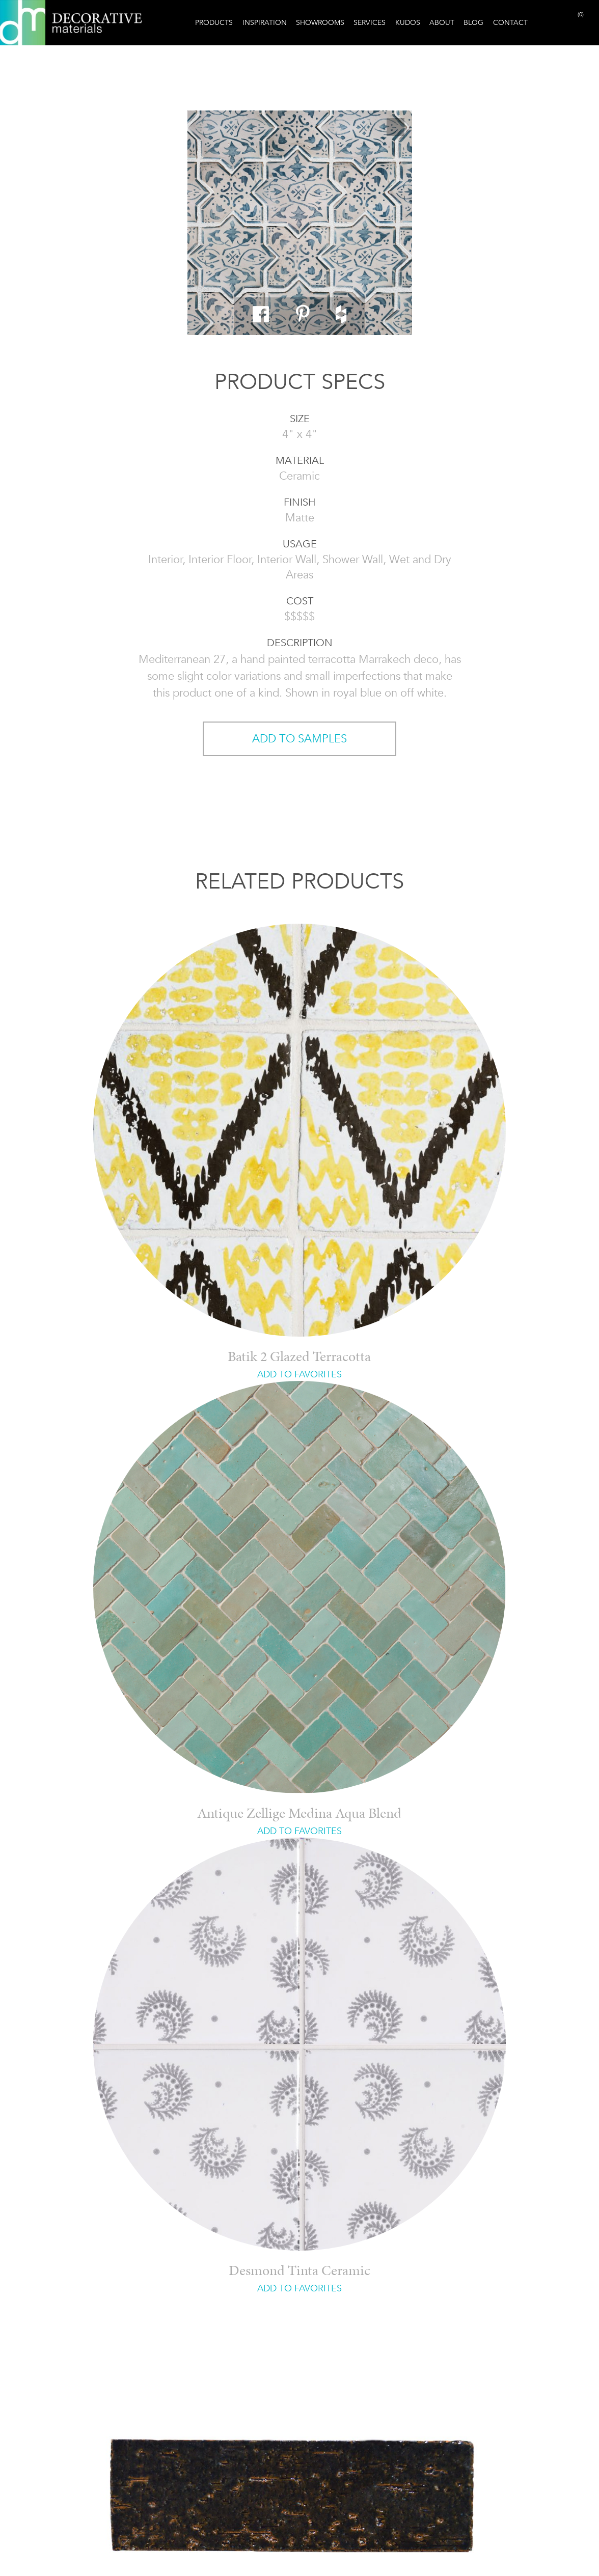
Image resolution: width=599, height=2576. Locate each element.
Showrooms (320, 22)
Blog (473, 22)
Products (214, 22)
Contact (510, 22)
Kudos (407, 22)
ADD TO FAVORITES (299, 1374)
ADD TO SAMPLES (299, 738)
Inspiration (264, 22)
